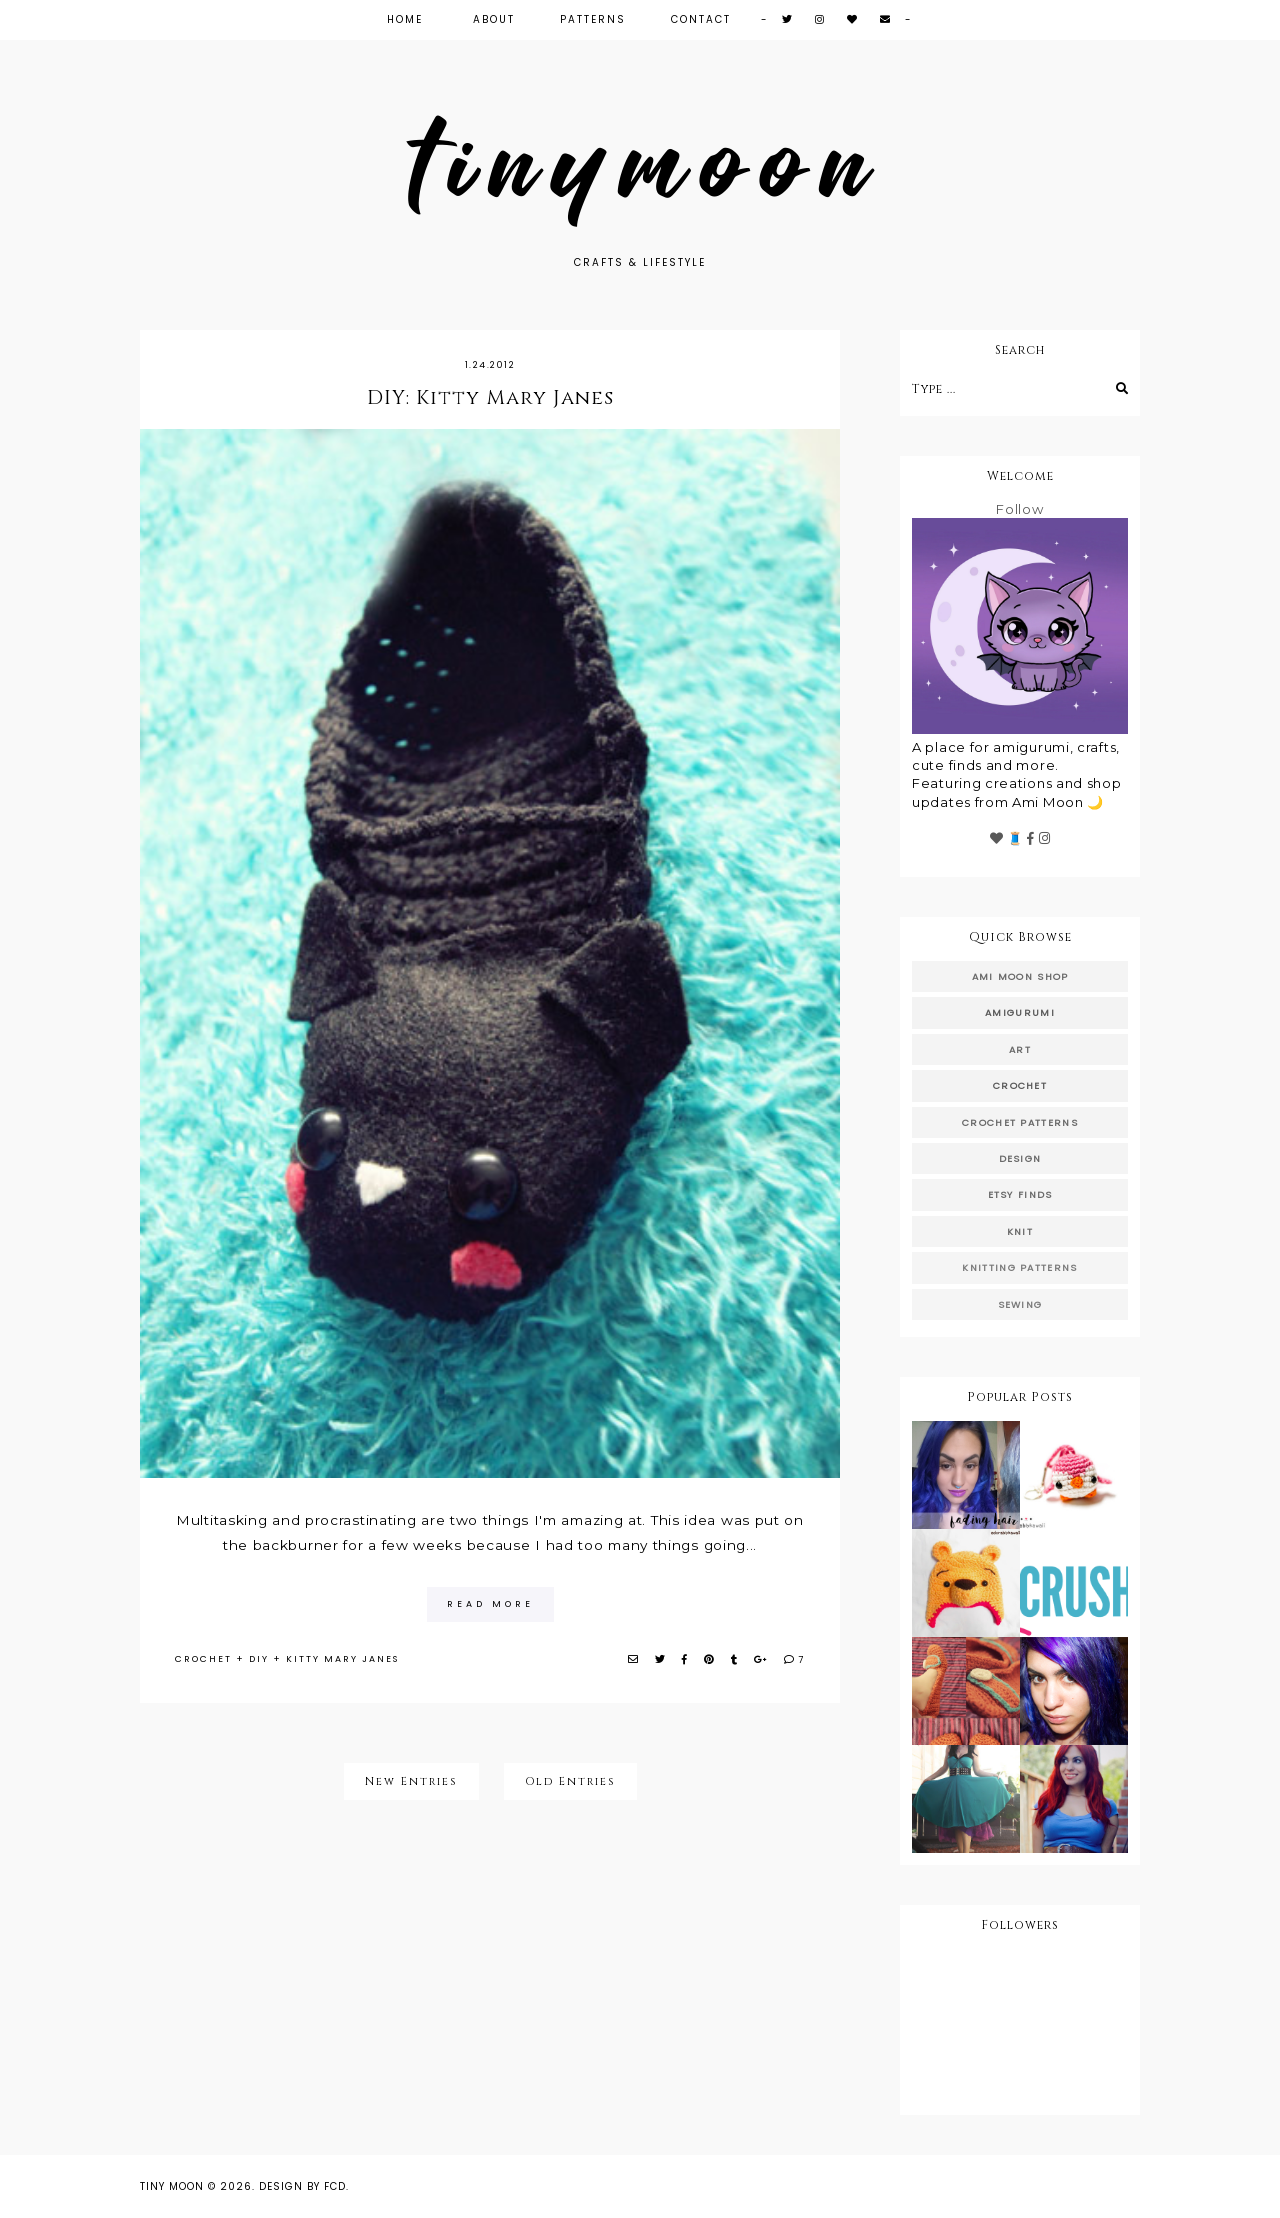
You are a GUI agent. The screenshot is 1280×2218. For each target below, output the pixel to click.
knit (1020, 1231)
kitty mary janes (342, 1659)
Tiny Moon (172, 2186)
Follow (1019, 509)
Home (405, 19)
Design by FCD (302, 2186)
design (1020, 1158)
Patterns (593, 19)
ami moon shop (1020, 976)
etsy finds (1020, 1194)
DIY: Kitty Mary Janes (490, 397)
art (1020, 1049)
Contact (701, 19)
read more (490, 1604)
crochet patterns (1020, 1122)
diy (259, 1659)
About (494, 19)
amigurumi (1020, 1012)
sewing (1020, 1304)
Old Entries (570, 1781)
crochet (203, 1659)
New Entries (411, 1781)
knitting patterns (1019, 1267)
